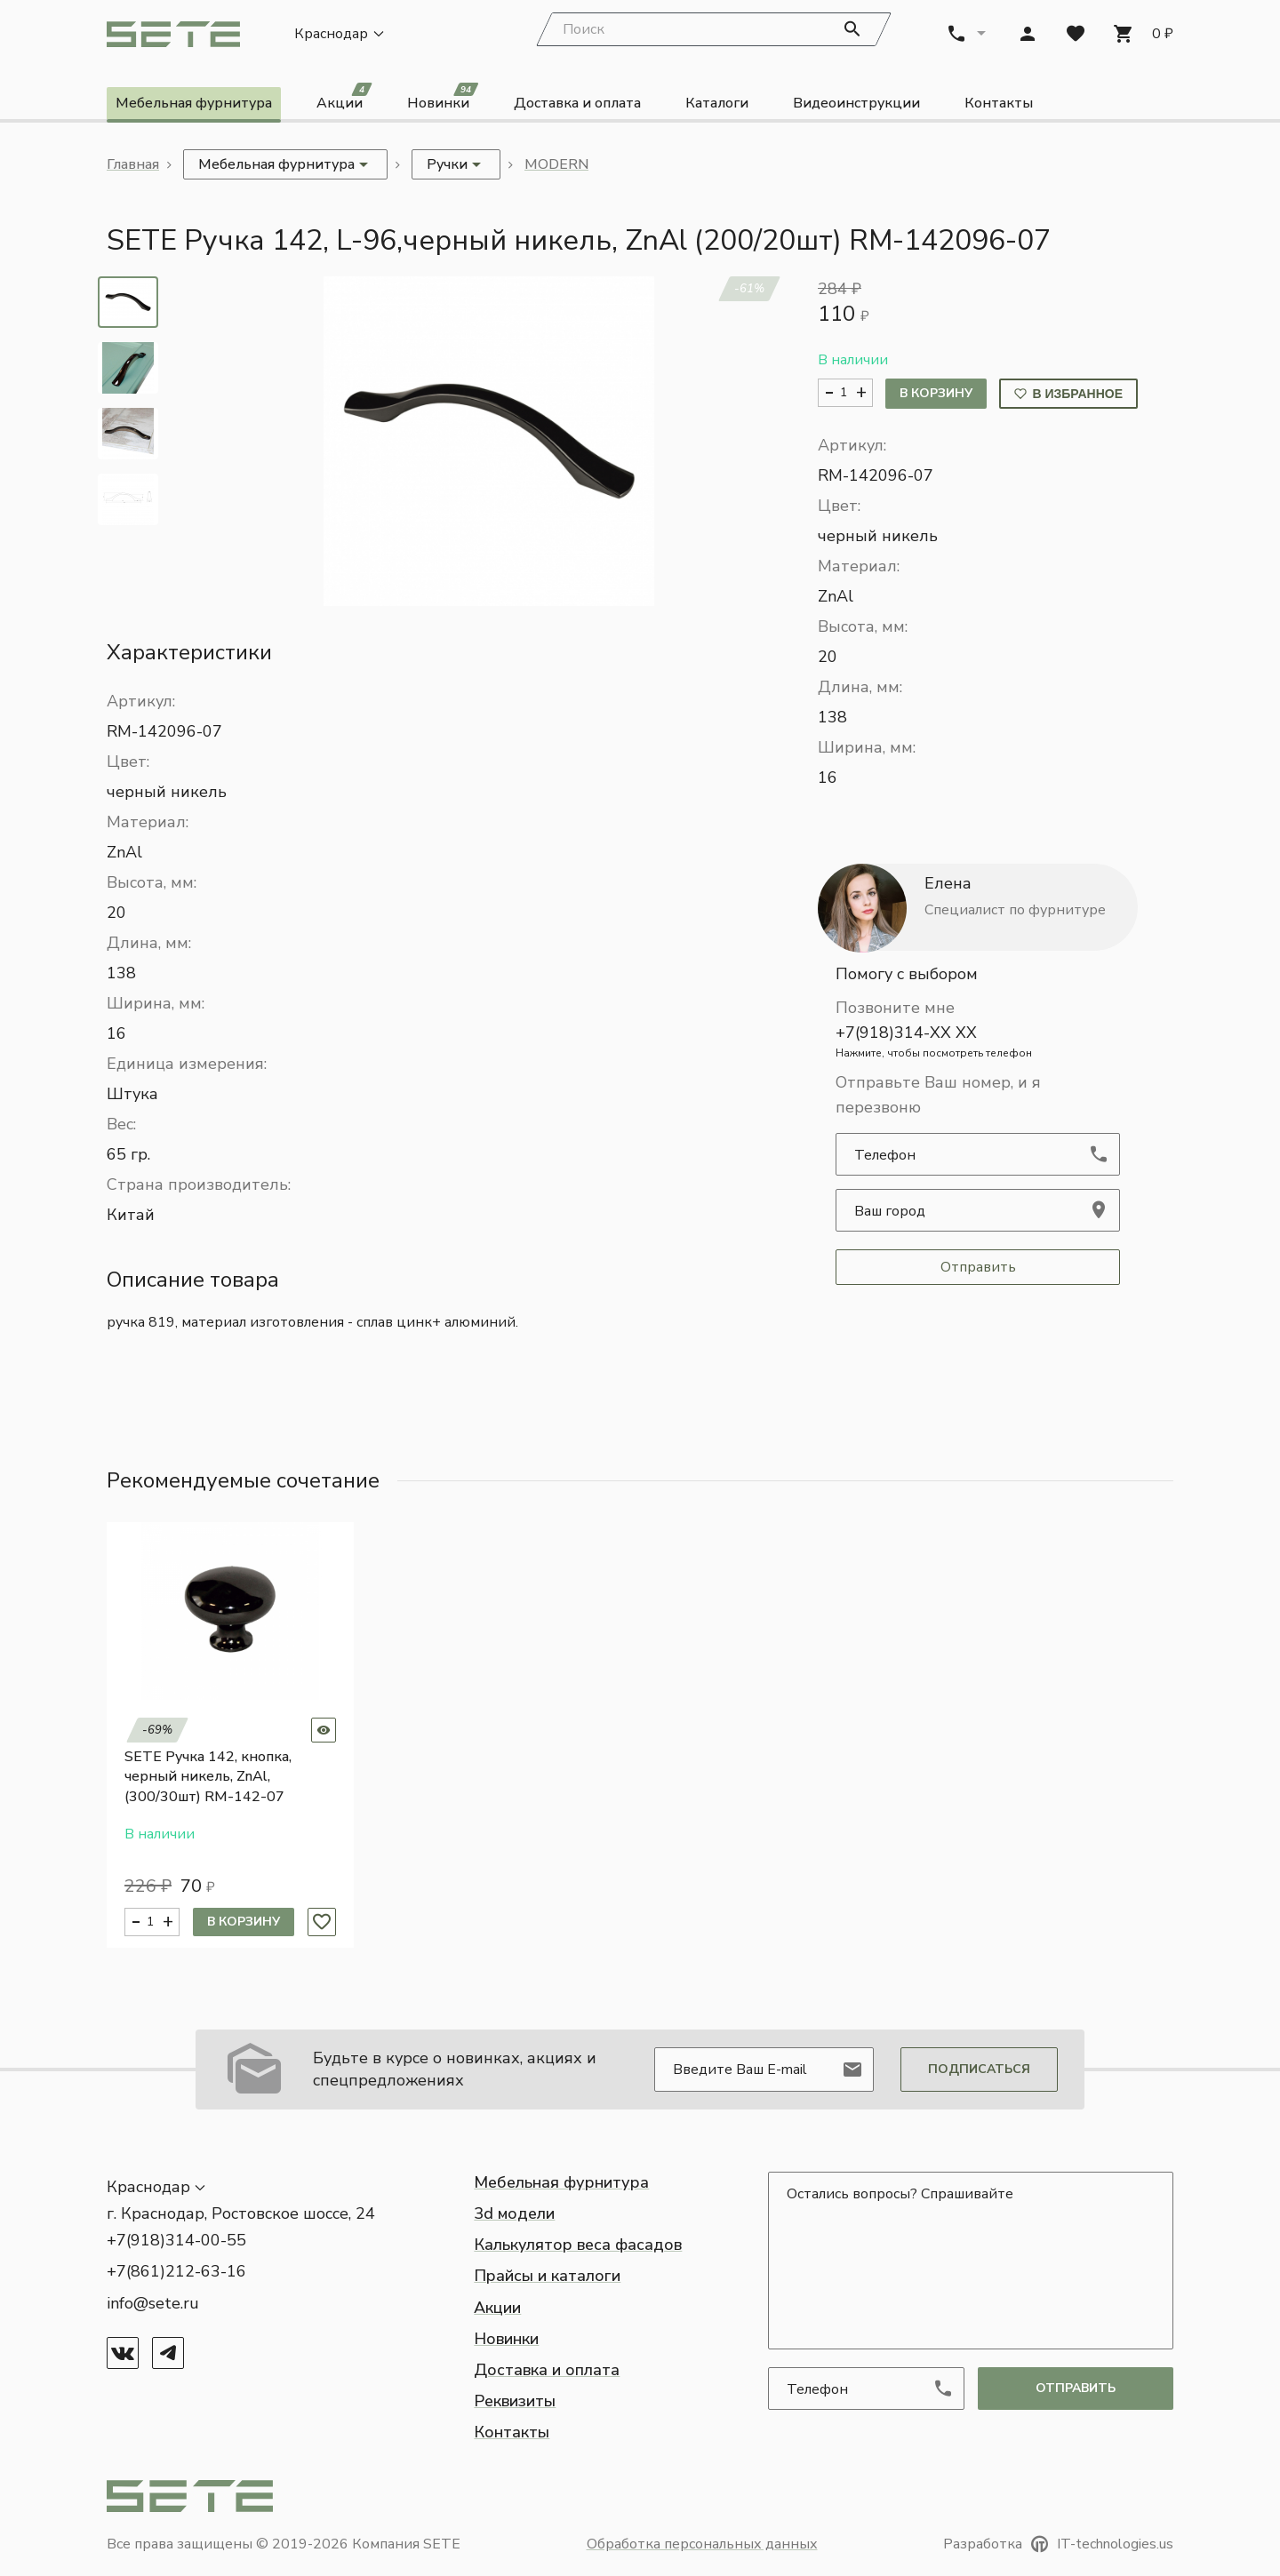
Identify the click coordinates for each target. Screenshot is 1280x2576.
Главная (133, 166)
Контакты (998, 105)
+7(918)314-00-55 (176, 2240)
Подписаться (979, 2069)
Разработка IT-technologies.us (1058, 2544)
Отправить (978, 1269)
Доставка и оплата (577, 105)
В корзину (936, 395)
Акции (344, 102)
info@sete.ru (153, 2303)
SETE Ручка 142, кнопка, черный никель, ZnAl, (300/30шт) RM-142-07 (208, 1778)
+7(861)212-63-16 (176, 2271)
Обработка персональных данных (702, 2544)
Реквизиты (515, 2401)
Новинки (442, 102)
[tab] (128, 303)
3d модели (514, 2213)
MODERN (556, 166)
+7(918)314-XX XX (978, 1043)
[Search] (714, 31)
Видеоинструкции (856, 105)
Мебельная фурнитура (194, 105)
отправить (1076, 2388)
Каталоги (716, 105)
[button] (489, 442)
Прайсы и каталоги (547, 2275)
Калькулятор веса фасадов (578, 2244)
